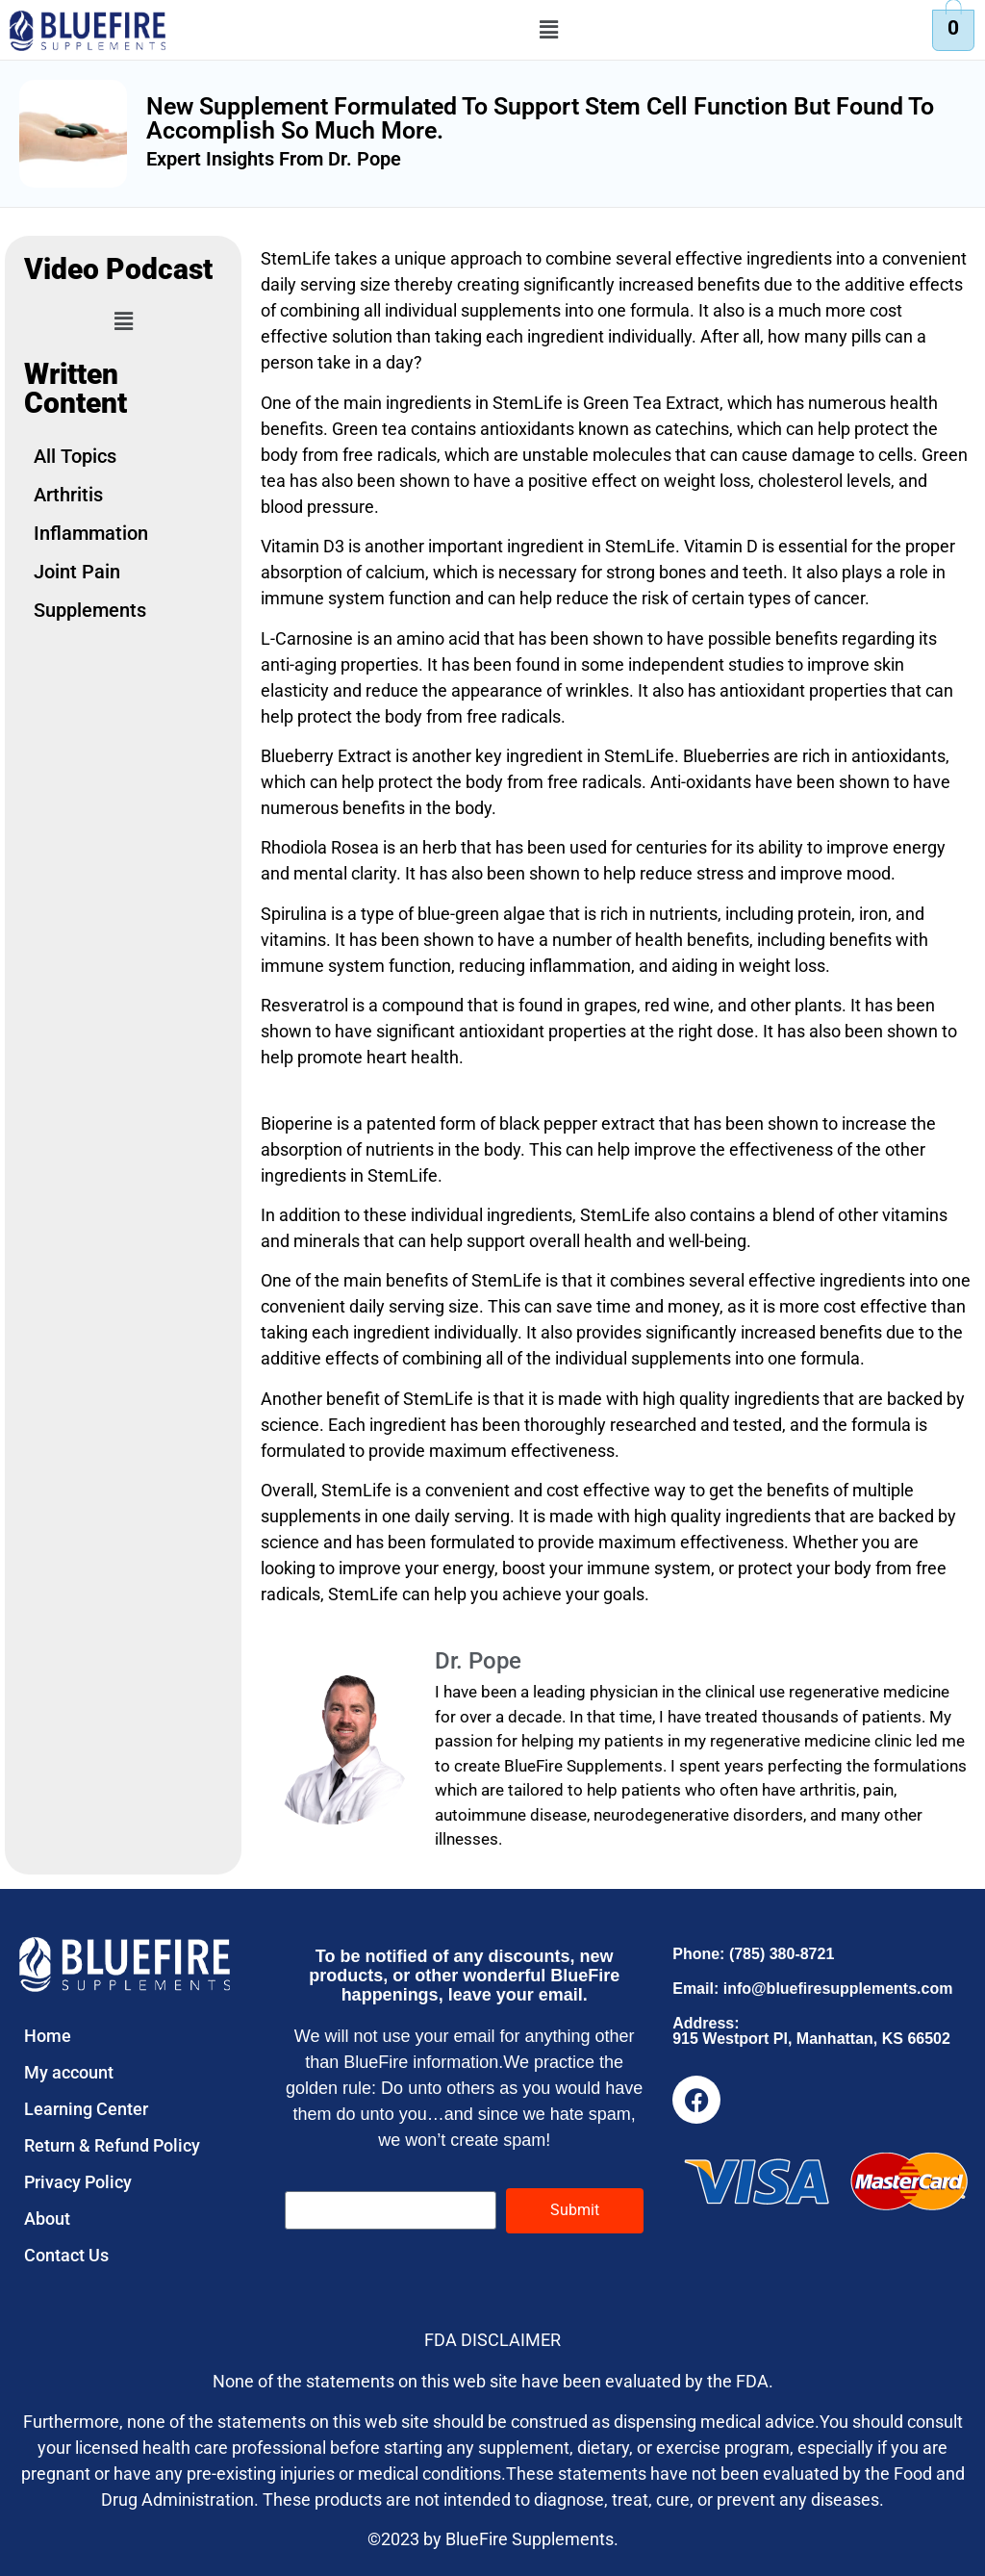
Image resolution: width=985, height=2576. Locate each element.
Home (47, 2036)
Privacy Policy (78, 2182)
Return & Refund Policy (112, 2145)
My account (69, 2072)
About (47, 2218)
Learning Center (86, 2109)
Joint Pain (77, 571)
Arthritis (68, 494)
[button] (549, 30)
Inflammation (91, 533)
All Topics (75, 456)
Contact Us (66, 2255)
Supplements (90, 610)
